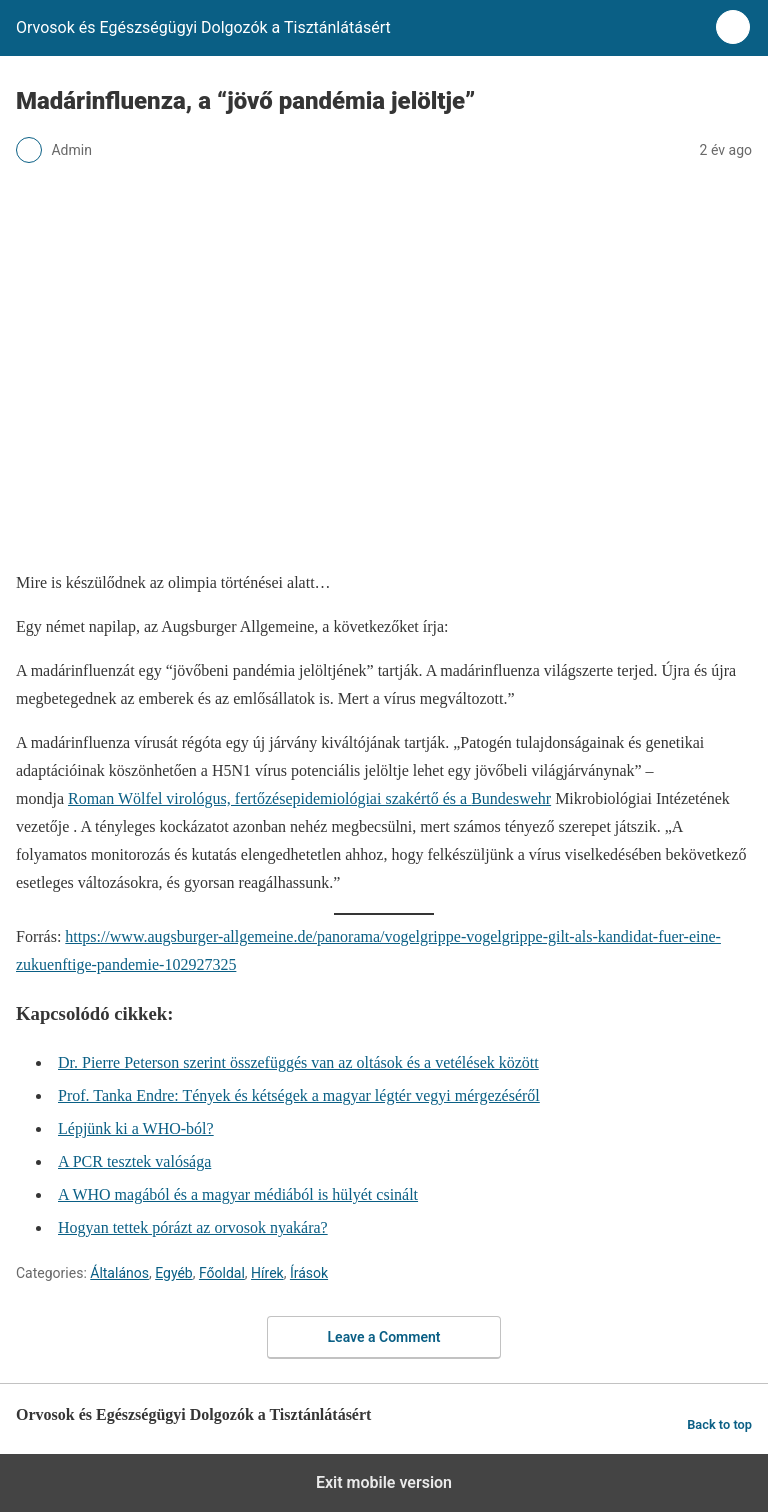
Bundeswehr (511, 798)
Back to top (719, 1424)
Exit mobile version (384, 1482)
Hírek (267, 1273)
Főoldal (222, 1273)
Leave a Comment (384, 1337)
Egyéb (174, 1273)
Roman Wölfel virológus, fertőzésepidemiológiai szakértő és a (269, 798)
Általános (119, 1273)
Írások (309, 1273)
